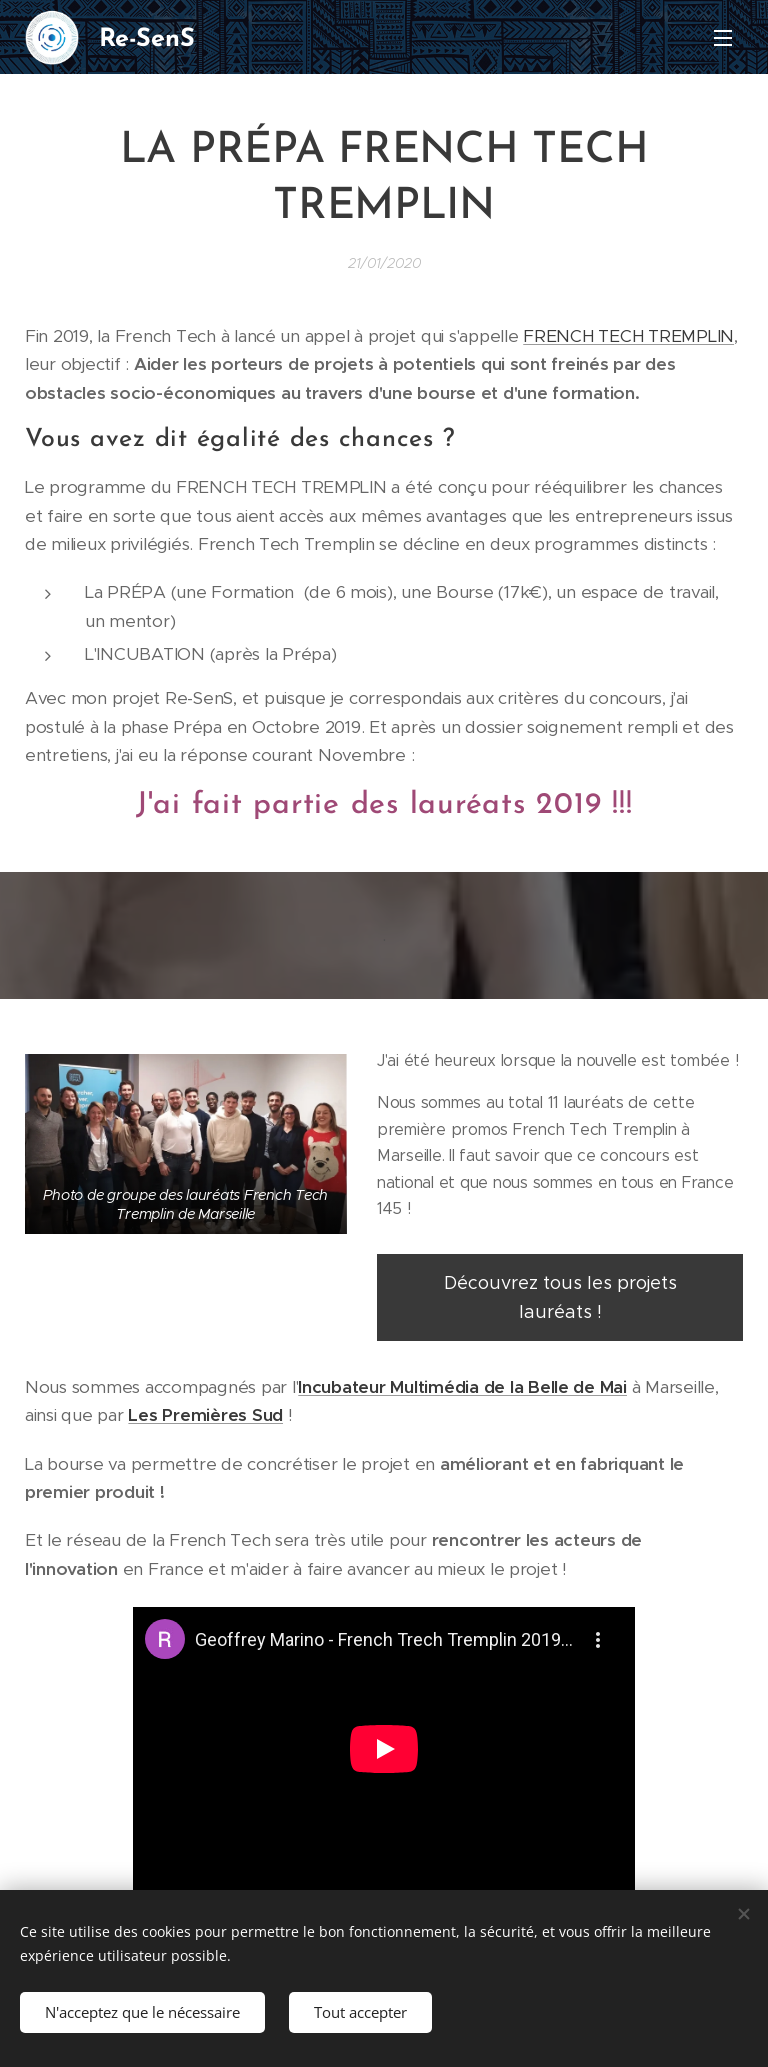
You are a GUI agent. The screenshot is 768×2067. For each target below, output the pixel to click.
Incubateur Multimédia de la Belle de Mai (462, 1387)
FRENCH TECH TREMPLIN (628, 336)
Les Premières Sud (205, 1415)
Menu (723, 38)
